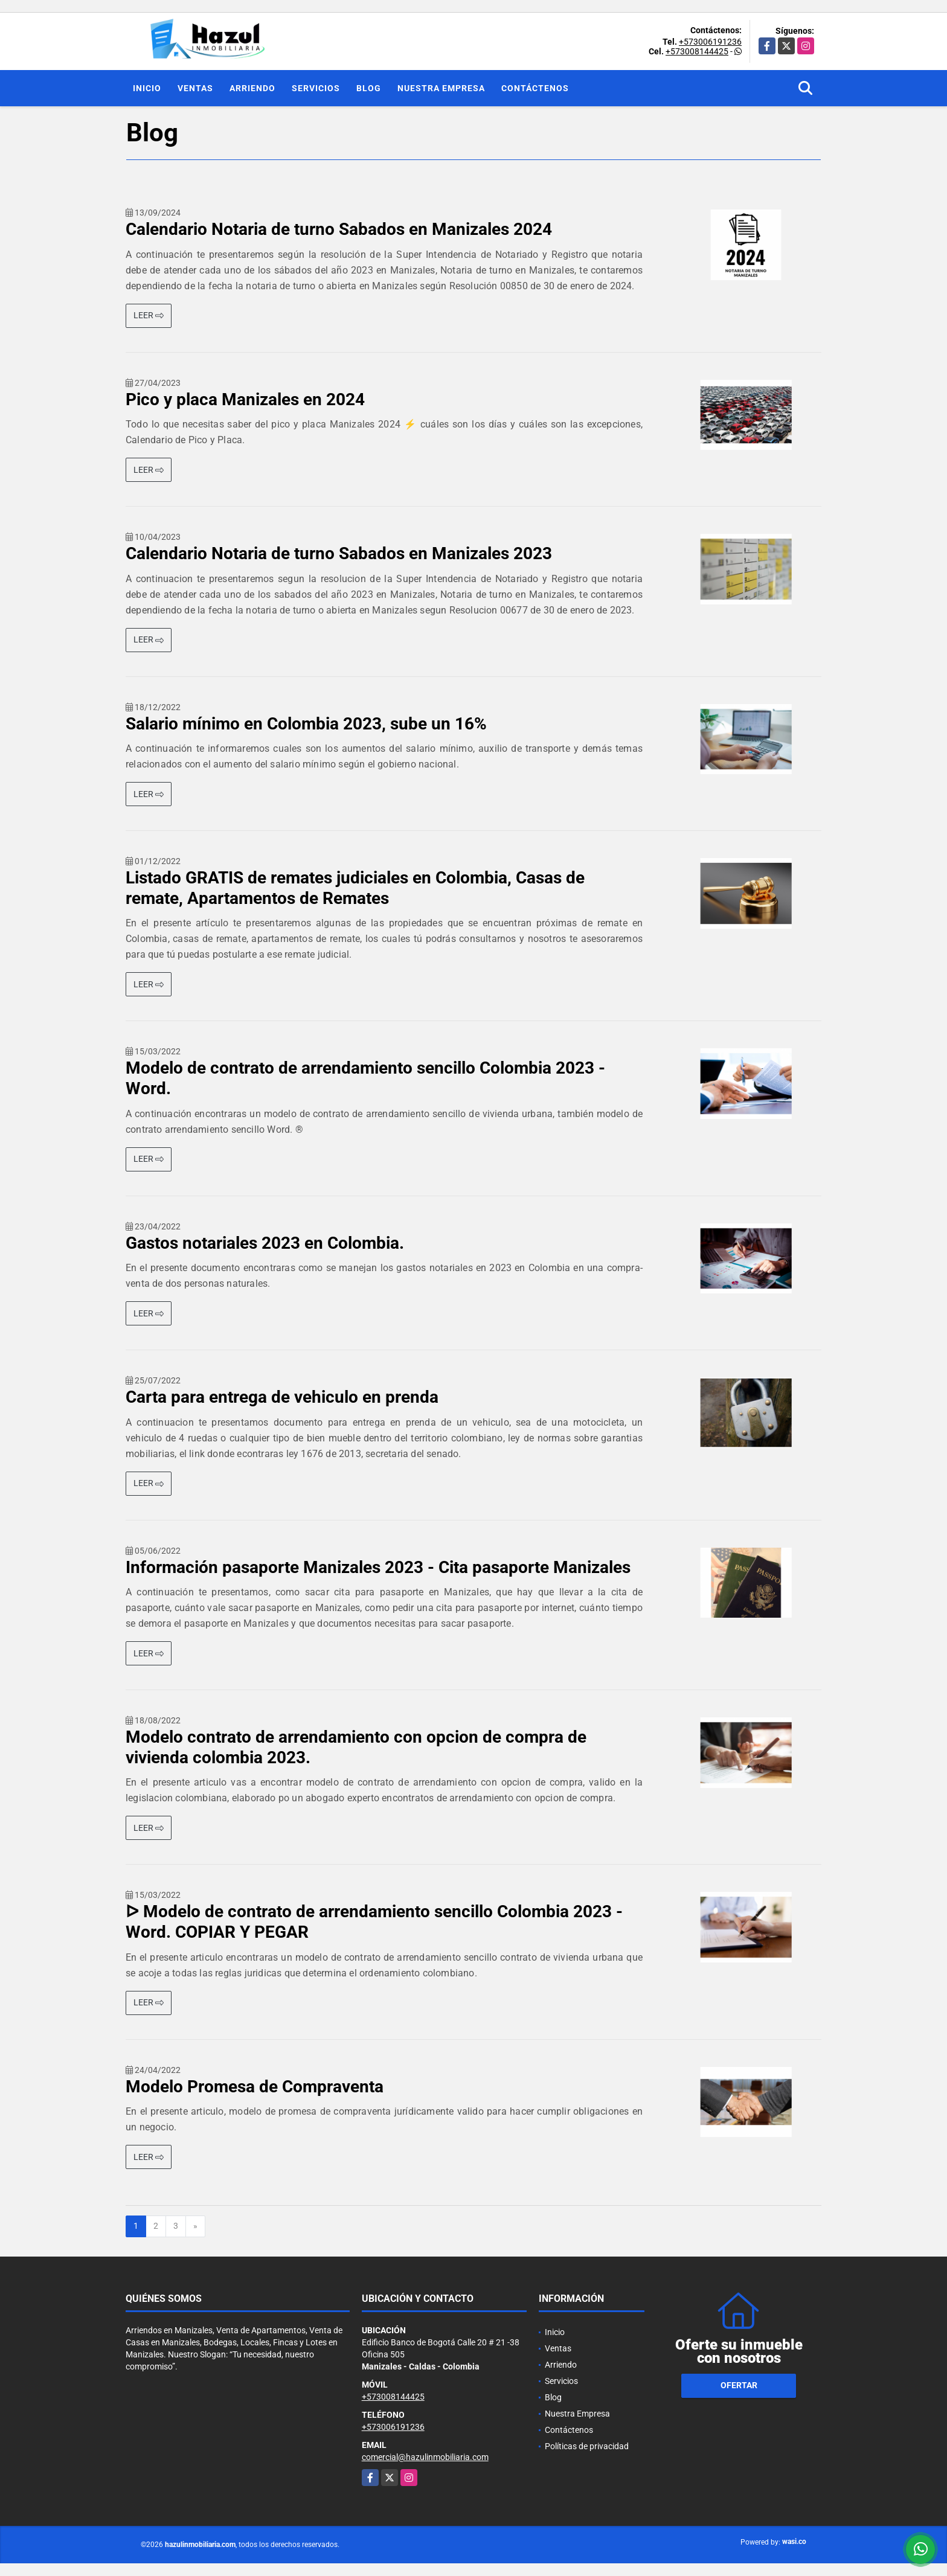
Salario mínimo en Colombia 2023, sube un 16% (306, 724)
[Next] (195, 2226)
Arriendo (252, 88)
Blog (368, 88)
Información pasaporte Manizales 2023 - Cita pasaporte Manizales (378, 1567)
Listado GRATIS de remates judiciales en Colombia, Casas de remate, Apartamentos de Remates (355, 888)
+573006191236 (710, 41)
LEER (148, 315)
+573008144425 (697, 51)
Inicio (147, 88)
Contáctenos (535, 88)
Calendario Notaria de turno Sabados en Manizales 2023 (339, 553)
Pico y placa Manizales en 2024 (245, 399)
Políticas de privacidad (587, 2446)
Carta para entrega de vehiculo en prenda (282, 1397)
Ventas (195, 88)
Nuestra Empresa (441, 88)
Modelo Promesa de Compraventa (255, 2087)
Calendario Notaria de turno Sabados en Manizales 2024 (339, 229)
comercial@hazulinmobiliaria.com (425, 2457)
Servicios (316, 88)
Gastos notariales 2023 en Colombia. (265, 1243)
